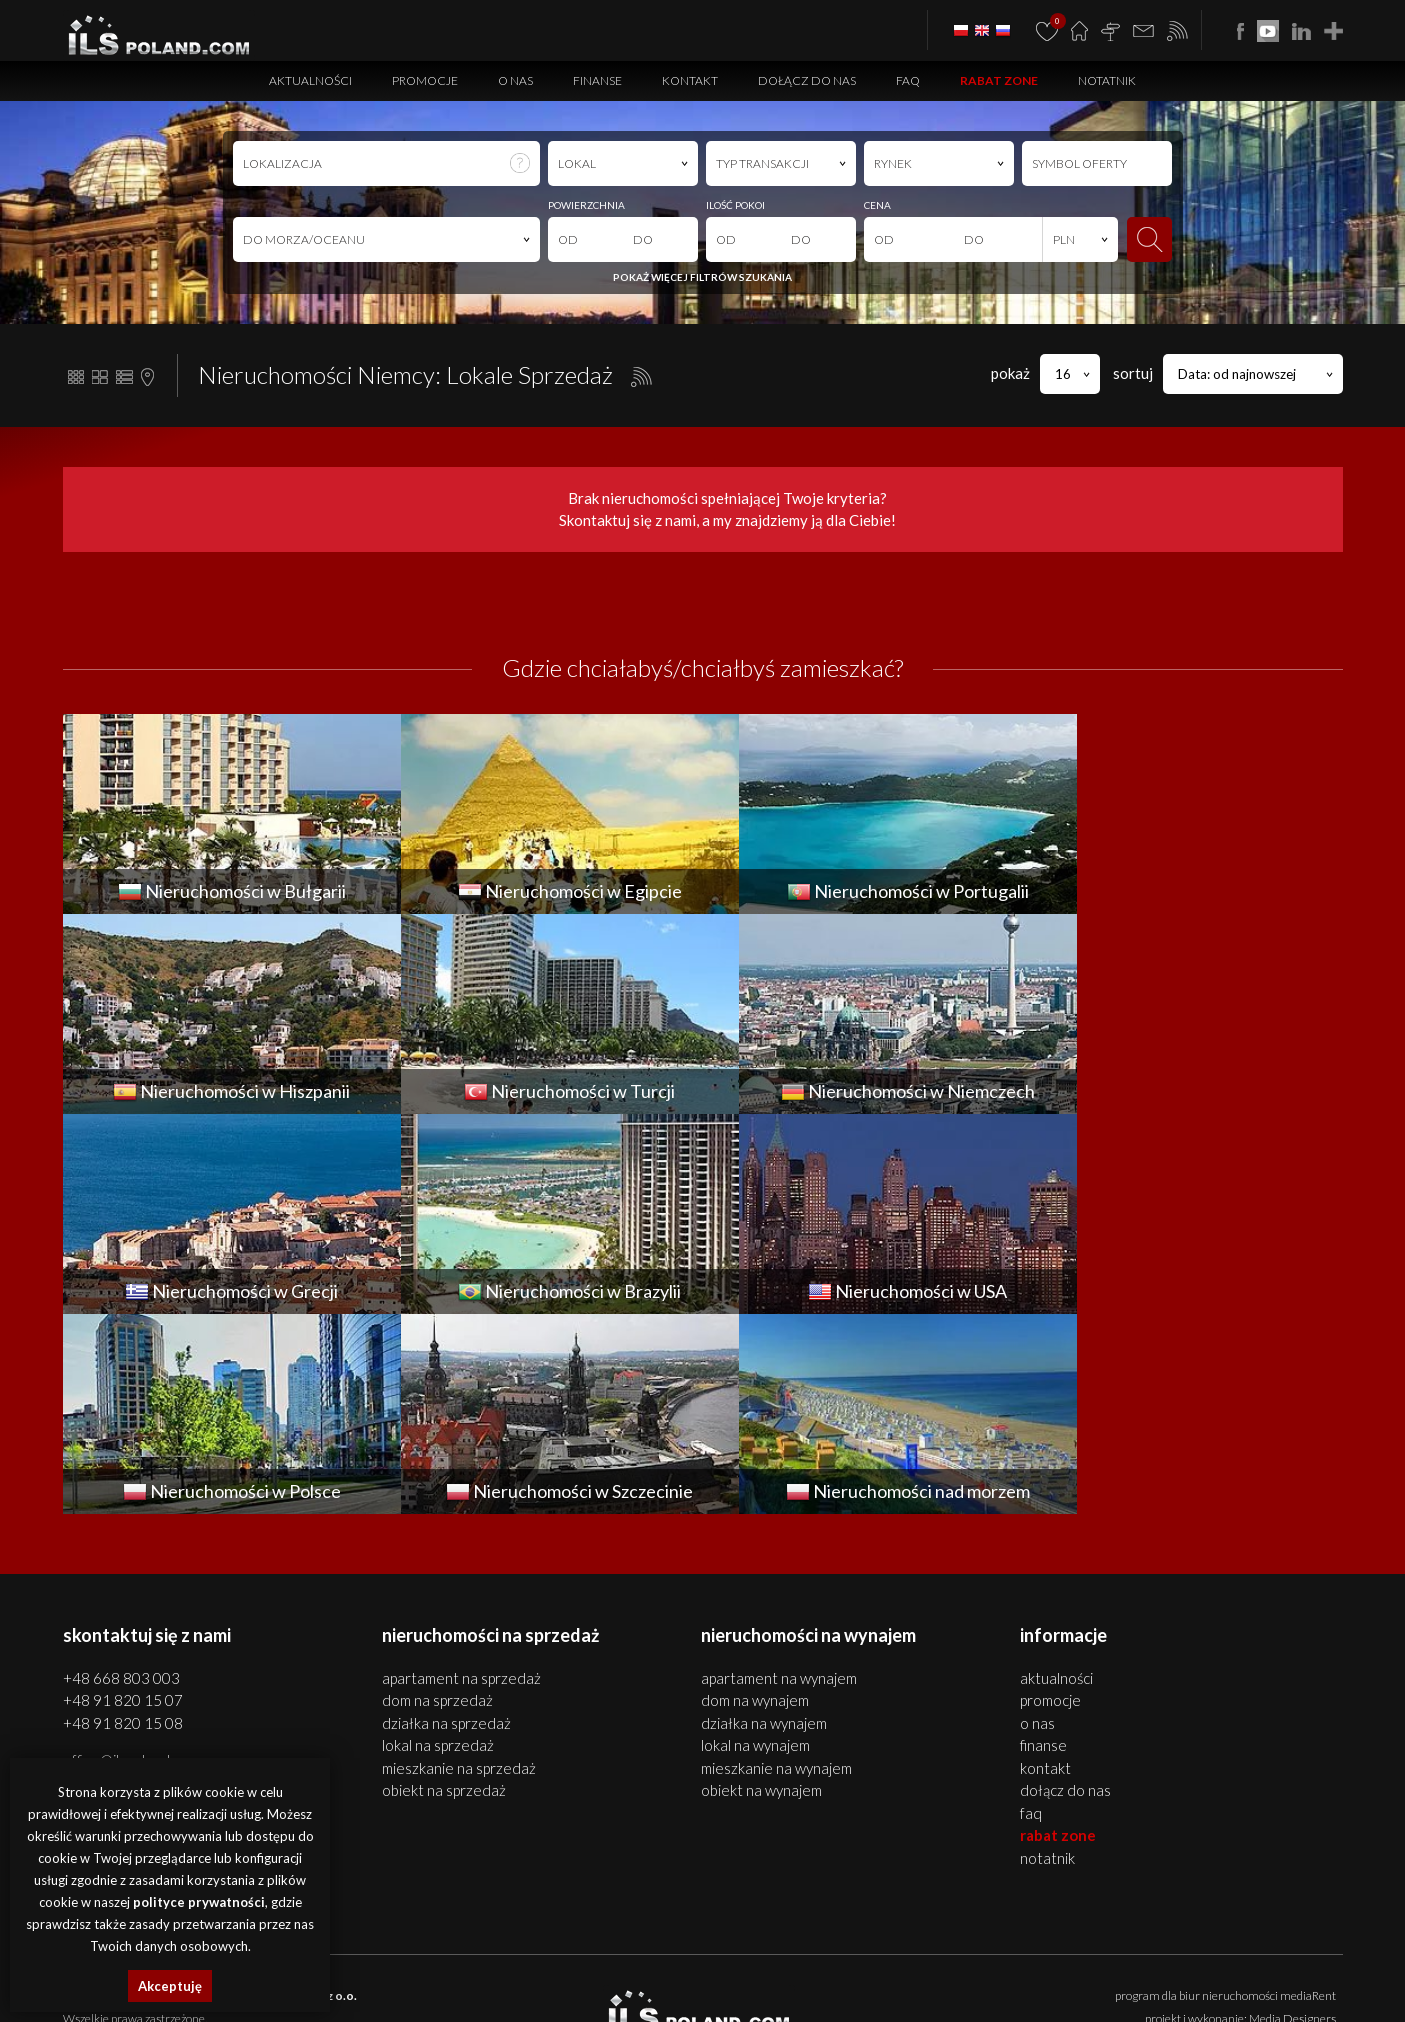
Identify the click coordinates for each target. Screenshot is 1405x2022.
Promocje (425, 80)
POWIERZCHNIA (586, 205)
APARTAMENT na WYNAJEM (779, 1478)
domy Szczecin (463, 1967)
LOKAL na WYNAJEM (755, 1545)
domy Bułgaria (1031, 1967)
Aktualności (310, 80)
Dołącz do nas (807, 80)
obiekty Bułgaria (1196, 1967)
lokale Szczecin (541, 1967)
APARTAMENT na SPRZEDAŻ (461, 1478)
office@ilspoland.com (131, 1560)
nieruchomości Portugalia (339, 1989)
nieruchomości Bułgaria (809, 1967)
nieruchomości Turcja (596, 1989)
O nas (515, 80)
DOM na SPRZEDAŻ (437, 1500)
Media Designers (1292, 1818)
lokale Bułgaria (1111, 1967)
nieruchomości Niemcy (713, 1989)
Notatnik (1107, 80)
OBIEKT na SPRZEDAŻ (444, 1590)
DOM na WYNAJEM (755, 1500)
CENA (877, 205)
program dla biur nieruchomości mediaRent (1225, 1795)
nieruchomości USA (1067, 1989)
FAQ (908, 80)
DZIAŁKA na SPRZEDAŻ (446, 1523)
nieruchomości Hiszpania (473, 1989)
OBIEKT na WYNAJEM (761, 1590)
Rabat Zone (999, 80)
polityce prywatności (199, 1902)
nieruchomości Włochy (1181, 1989)
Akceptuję (170, 1986)
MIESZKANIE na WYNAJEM (776, 1568)
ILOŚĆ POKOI (735, 205)
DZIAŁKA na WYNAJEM (764, 1523)
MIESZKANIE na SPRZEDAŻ (459, 1568)
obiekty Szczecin (622, 1967)
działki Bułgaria (1282, 1967)
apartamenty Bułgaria (932, 1967)
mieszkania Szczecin (372, 1967)
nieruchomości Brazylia (953, 1989)
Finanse (597, 80)
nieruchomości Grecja (832, 1989)
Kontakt (690, 80)
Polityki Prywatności (838, 1875)
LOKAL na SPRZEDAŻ (438, 1545)
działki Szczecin (705, 1967)
